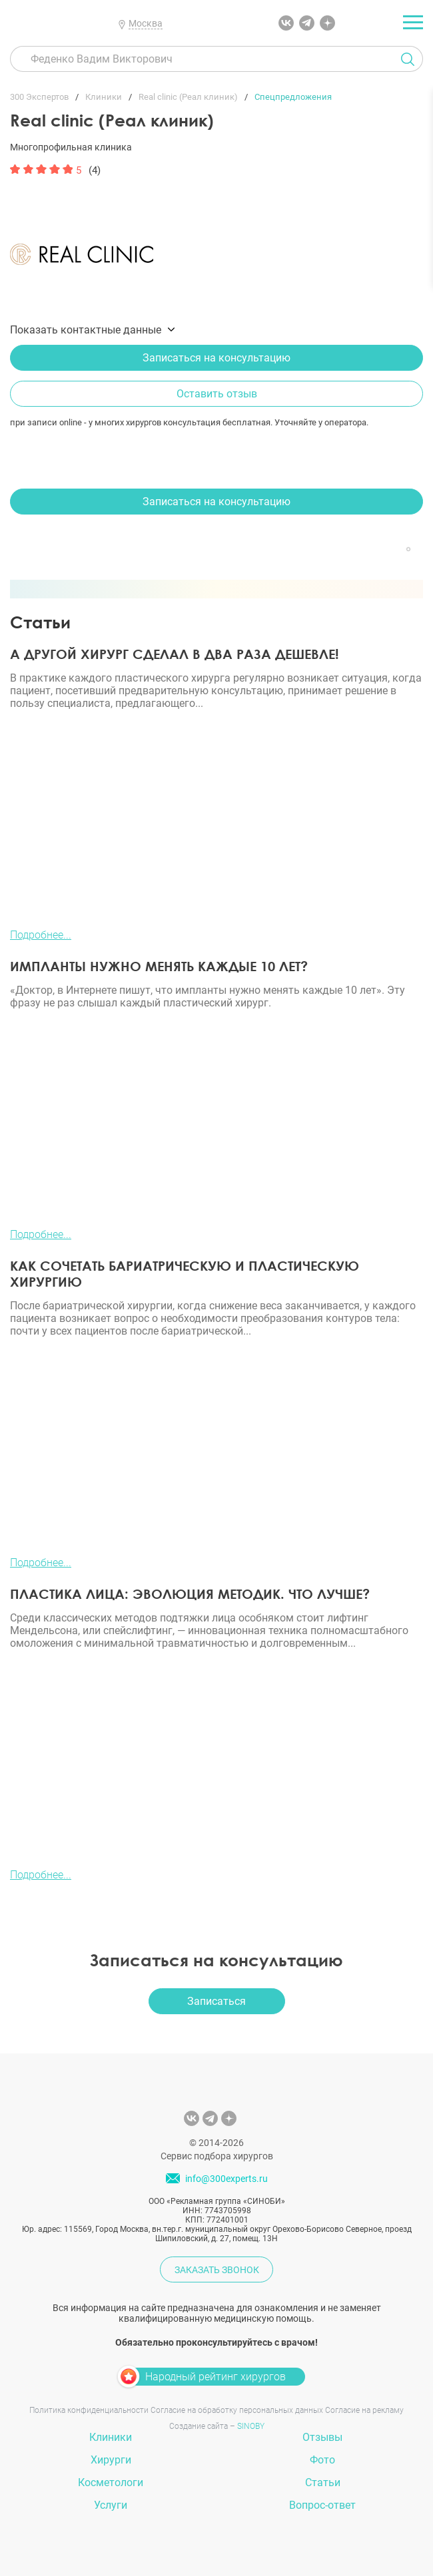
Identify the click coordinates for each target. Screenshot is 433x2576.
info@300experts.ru (226, 2178)
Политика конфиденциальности (89, 2410)
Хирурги (111, 2460)
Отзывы (322, 2437)
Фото (322, 2460)
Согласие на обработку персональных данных (237, 2410)
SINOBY (250, 2426)
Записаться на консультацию (216, 357)
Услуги (110, 2505)
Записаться (216, 2001)
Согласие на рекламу (364, 2410)
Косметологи (110, 2482)
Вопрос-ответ (322, 2505)
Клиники (110, 2437)
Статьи (322, 2482)
